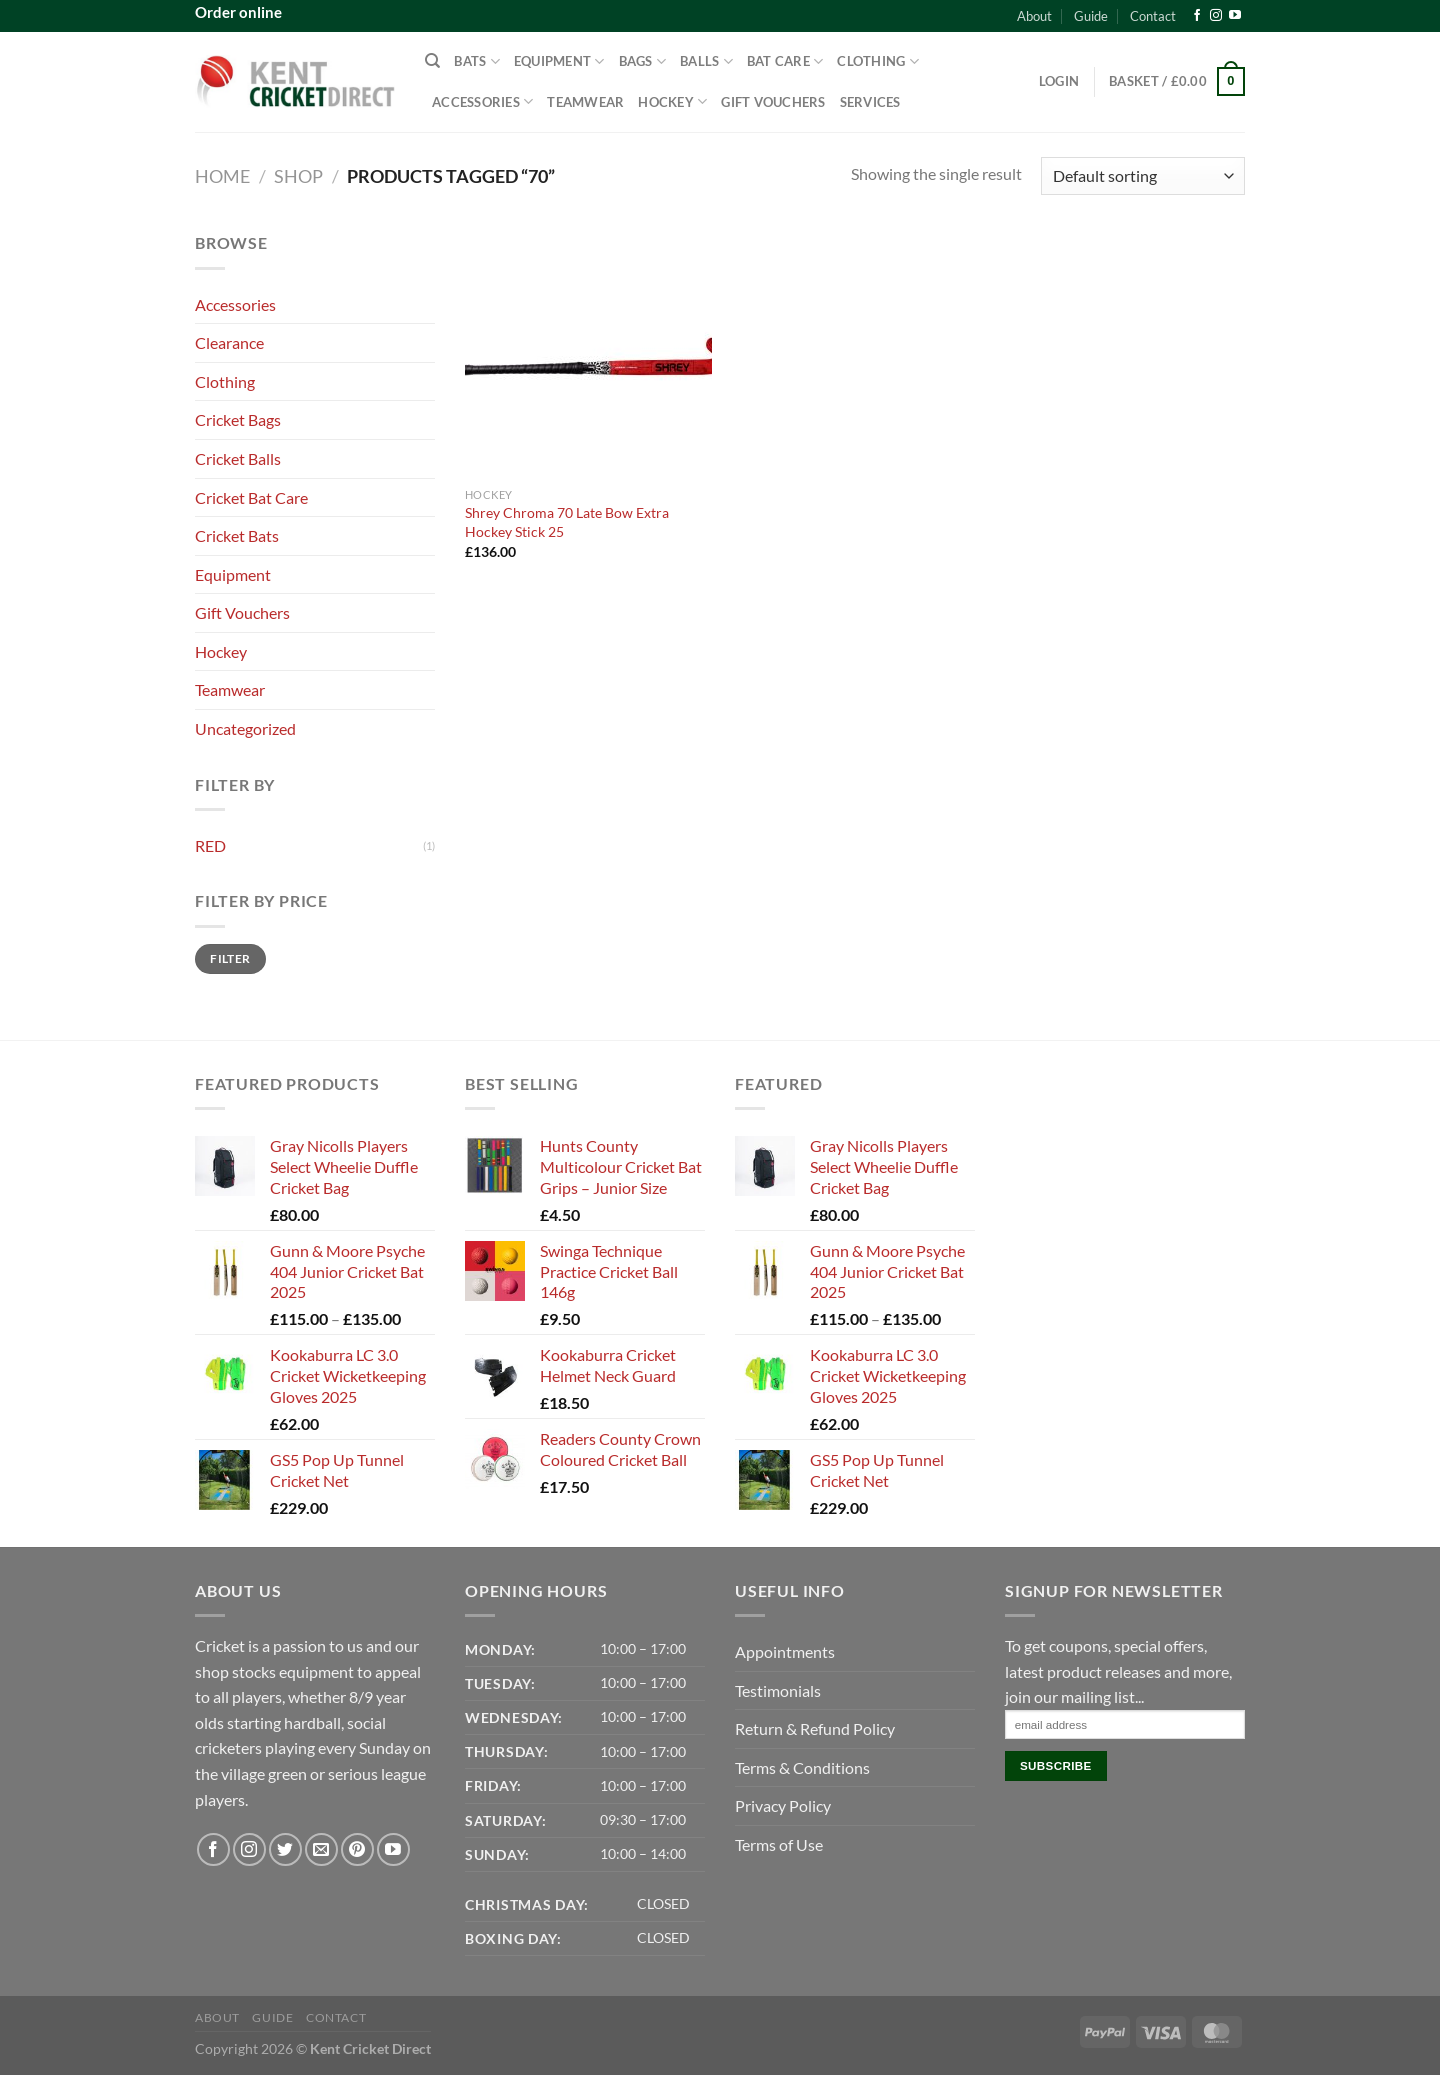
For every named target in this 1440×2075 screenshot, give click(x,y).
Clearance (229, 342)
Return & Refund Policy (815, 1728)
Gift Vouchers (773, 102)
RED (210, 845)
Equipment (559, 61)
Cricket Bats (237, 535)
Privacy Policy (783, 1805)
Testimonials (778, 1690)
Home (222, 176)
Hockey (672, 101)
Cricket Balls (238, 458)
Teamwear (585, 102)
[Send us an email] (321, 1849)
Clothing (878, 61)
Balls (706, 61)
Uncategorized (245, 728)
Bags (642, 61)
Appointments (785, 1651)
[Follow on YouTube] (1235, 16)
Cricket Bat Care (251, 497)
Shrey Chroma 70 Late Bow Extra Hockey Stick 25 (567, 522)
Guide (1091, 16)
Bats (476, 61)
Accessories (482, 101)
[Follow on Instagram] (1216, 16)
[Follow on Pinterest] (357, 1849)
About (1034, 16)
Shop (298, 176)
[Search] (432, 61)
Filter (230, 958)
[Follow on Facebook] (1197, 16)
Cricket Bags (238, 419)
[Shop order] (1143, 176)
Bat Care (785, 61)
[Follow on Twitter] (285, 1849)
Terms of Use (779, 1844)
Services (870, 102)
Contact (1153, 16)
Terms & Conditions (802, 1767)
